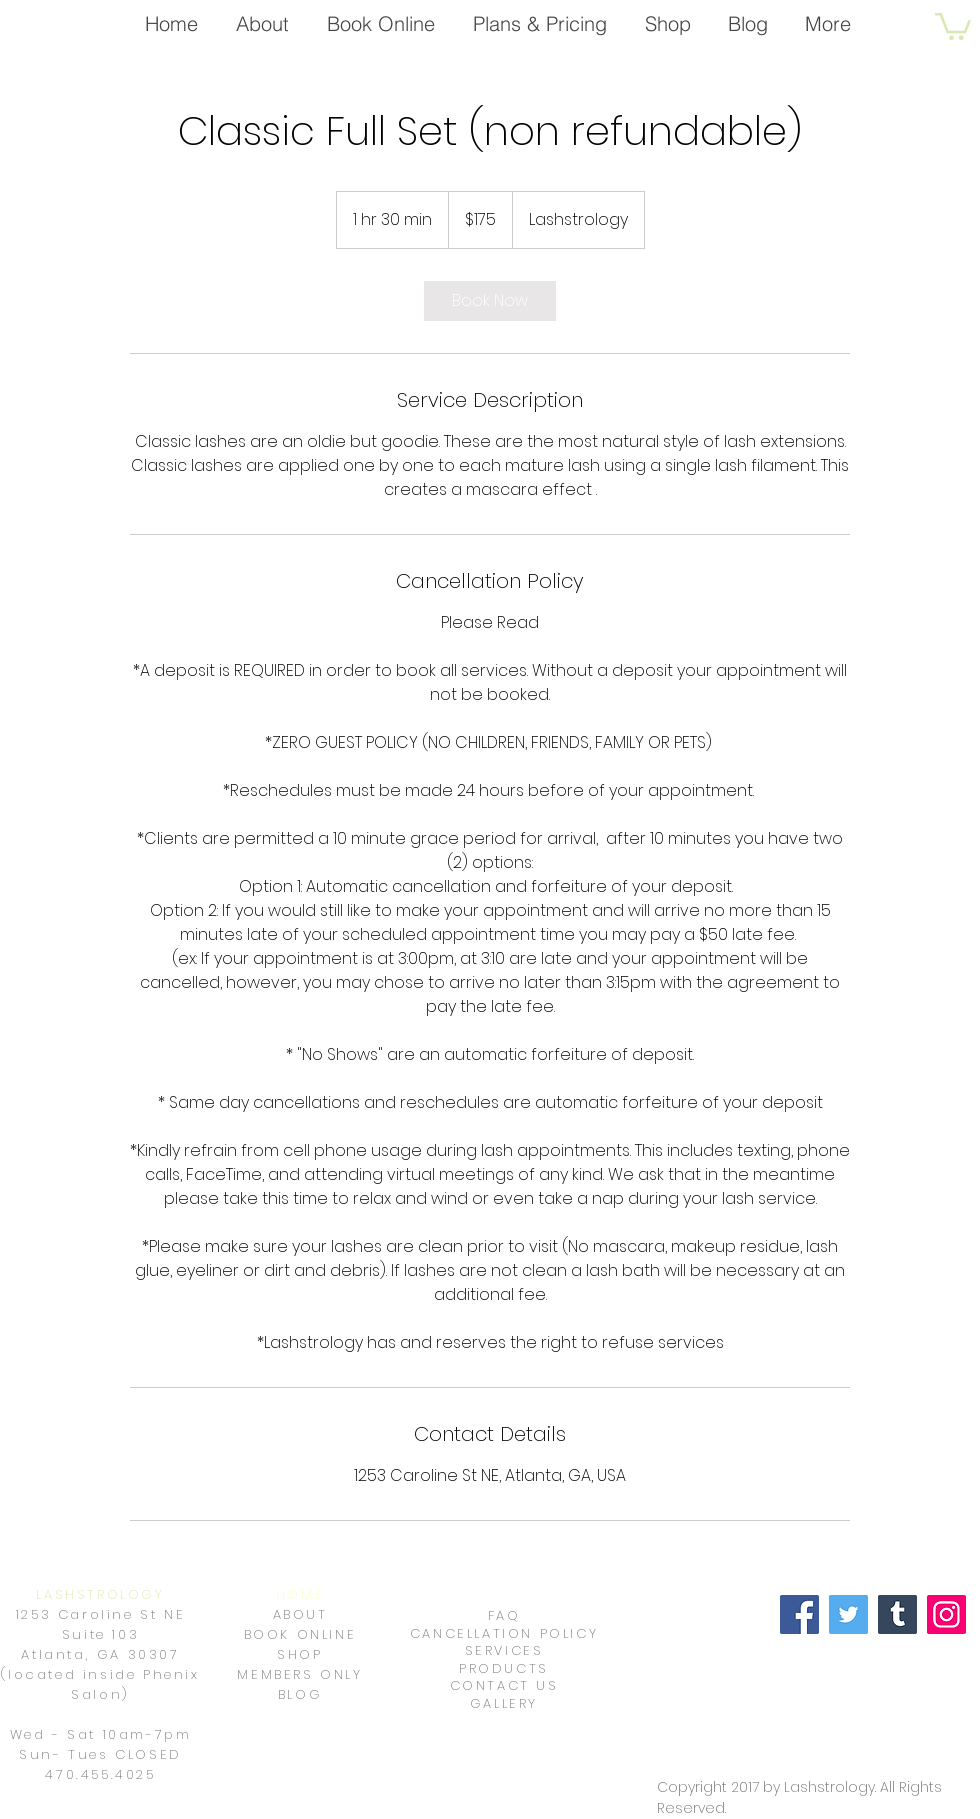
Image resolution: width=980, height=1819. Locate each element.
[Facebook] (799, 1614)
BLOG (300, 1694)
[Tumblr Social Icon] (897, 1614)
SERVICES (504, 1650)
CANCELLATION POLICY (504, 1633)
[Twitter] (848, 1614)
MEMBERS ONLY (299, 1674)
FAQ (504, 1615)
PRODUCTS (504, 1668)
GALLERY (504, 1703)
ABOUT (300, 1614)
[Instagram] (946, 1614)
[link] (490, 301)
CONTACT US (504, 1685)
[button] (953, 25)
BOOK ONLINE (300, 1634)
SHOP (299, 1654)
